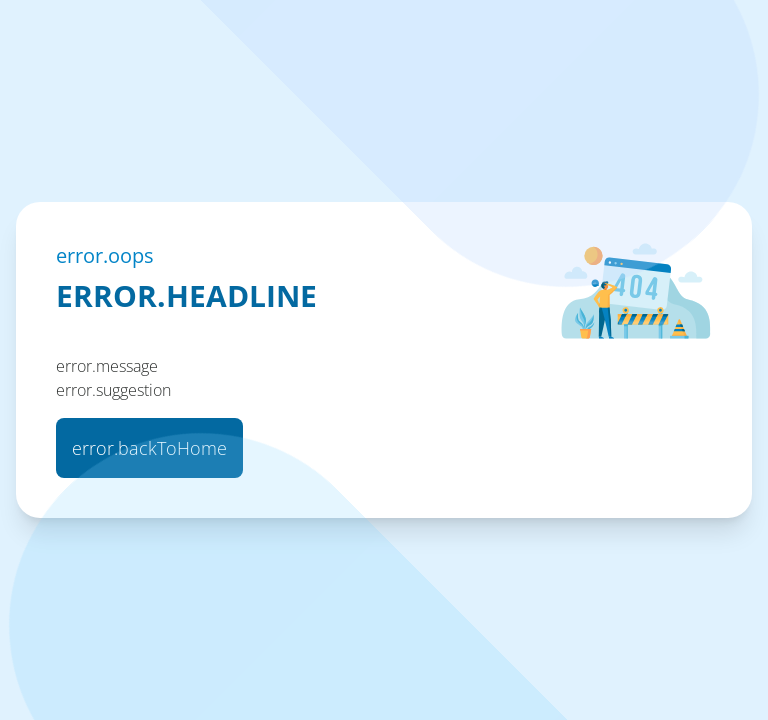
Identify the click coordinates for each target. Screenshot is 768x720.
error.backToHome (149, 448)
